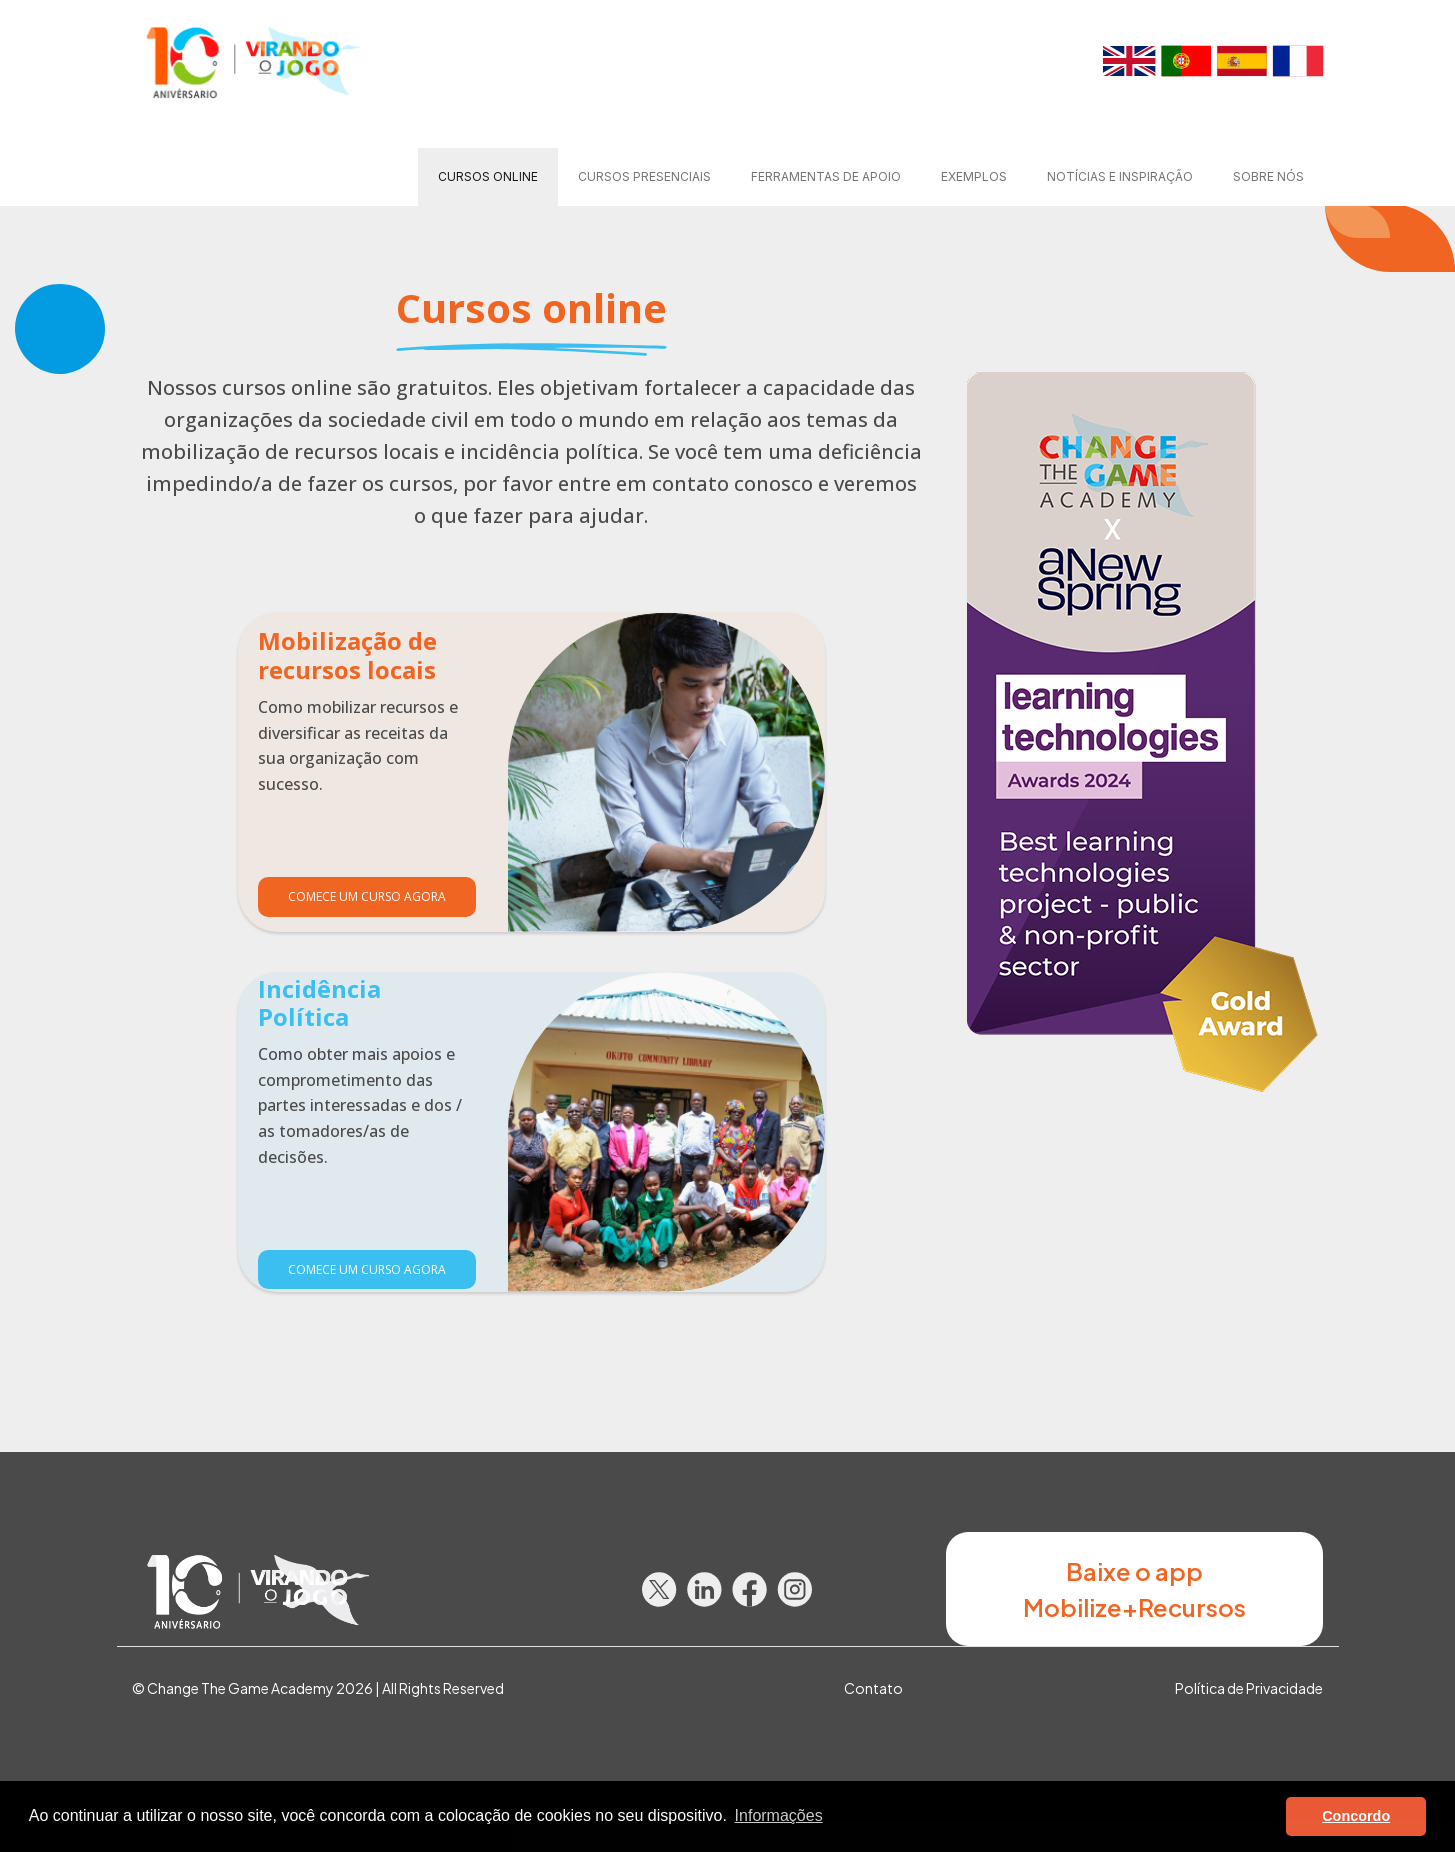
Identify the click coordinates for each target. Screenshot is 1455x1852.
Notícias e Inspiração (1120, 176)
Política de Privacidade (1249, 1688)
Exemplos (974, 176)
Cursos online (488, 176)
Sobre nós (1268, 176)
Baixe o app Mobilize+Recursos (1134, 1589)
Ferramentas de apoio (826, 176)
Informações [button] (779, 1815)
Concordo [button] (1356, 1816)
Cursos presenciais (644, 176)
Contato (873, 1688)
